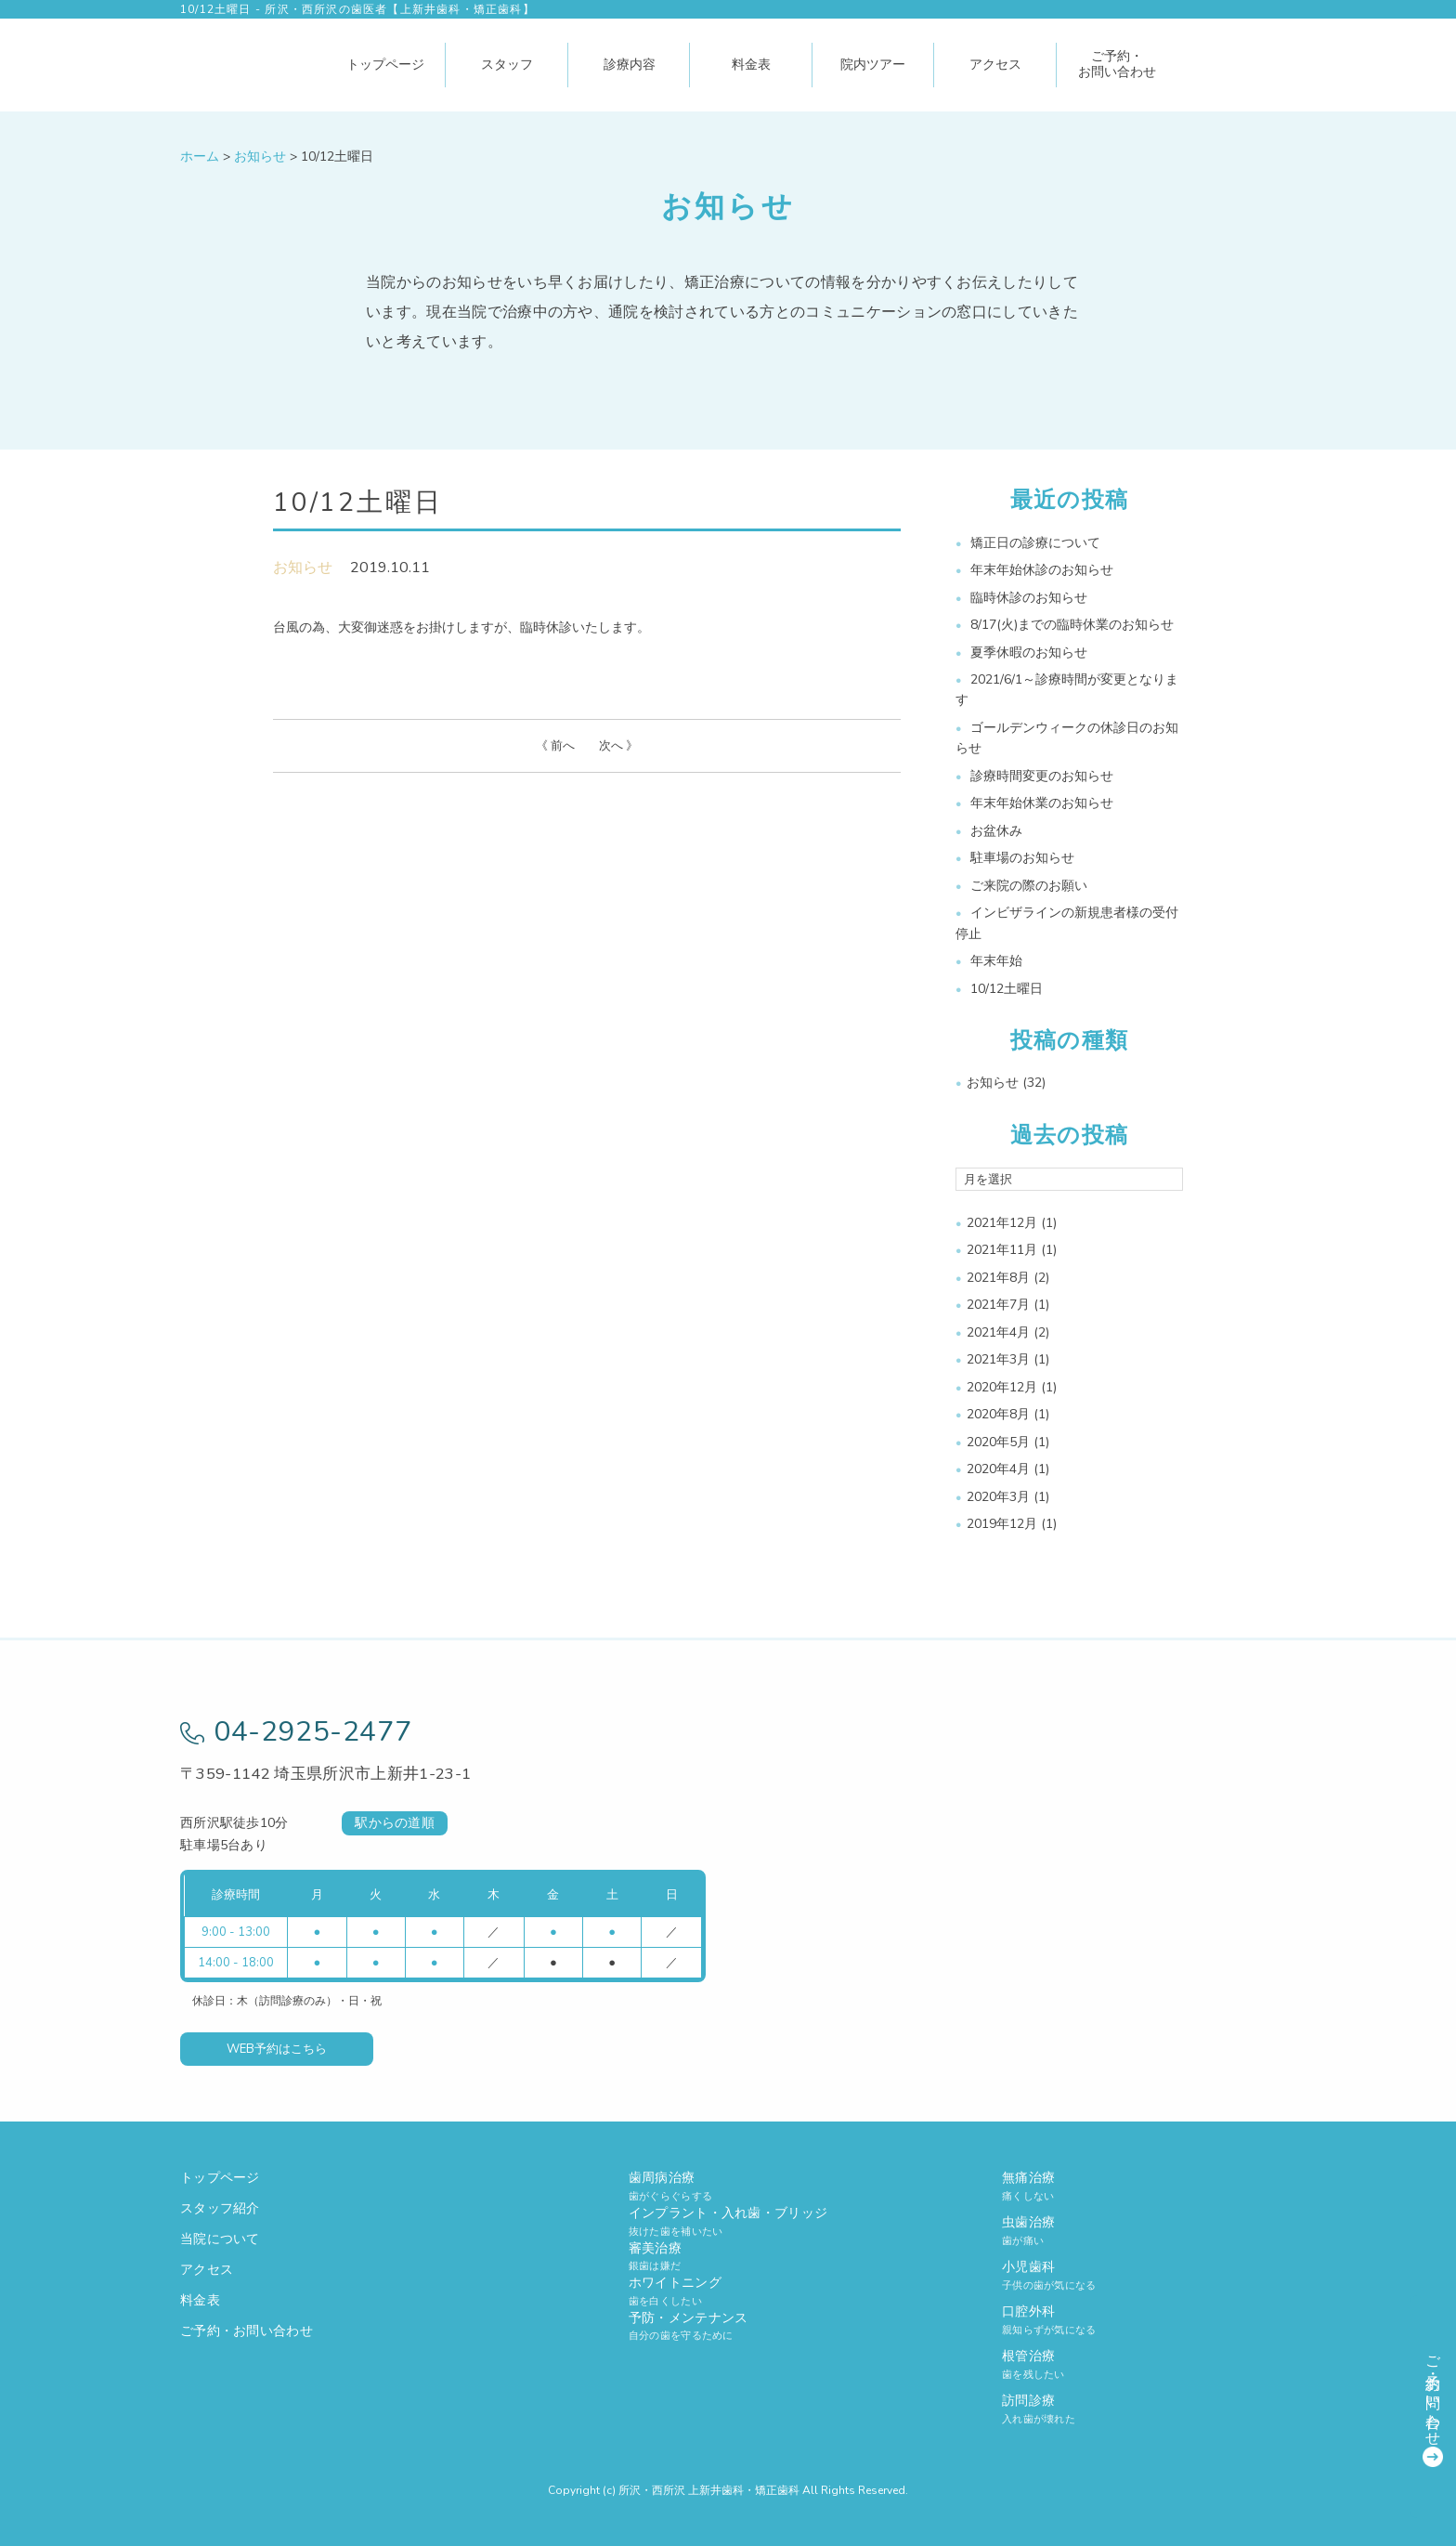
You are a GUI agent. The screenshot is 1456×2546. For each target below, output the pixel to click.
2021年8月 (998, 1277)
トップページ (385, 64)
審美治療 (728, 2256)
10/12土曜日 (1006, 989)
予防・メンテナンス (728, 2326)
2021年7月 (998, 1304)
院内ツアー (872, 64)
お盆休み (996, 831)
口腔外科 (1139, 2320)
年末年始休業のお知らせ (1041, 803)
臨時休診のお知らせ (1028, 598)
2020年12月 (1002, 1387)
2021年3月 (998, 1359)
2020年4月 (998, 1469)
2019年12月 (1002, 1524)
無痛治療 (1139, 2186)
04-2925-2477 (295, 1732)
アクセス (995, 64)
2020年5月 (998, 1442)
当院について (220, 2239)
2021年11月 (1002, 1250)
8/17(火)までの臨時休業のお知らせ (1072, 624)
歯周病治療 (728, 2186)
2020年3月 (998, 1497)
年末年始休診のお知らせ (1041, 570)
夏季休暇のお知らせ (1028, 652)
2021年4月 (998, 1332)
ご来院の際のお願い (1028, 885)
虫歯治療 (1139, 2230)
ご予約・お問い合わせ (1117, 64)
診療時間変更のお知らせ (1041, 776)
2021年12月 (1002, 1223)
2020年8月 (998, 1414)
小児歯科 (1139, 2275)
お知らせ (302, 567)
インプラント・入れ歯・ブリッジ (728, 2221)
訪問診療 (1139, 2409)
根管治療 (1139, 2364)
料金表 (751, 64)
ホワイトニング (728, 2291)
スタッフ (507, 64)
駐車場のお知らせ (1022, 858)
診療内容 (630, 64)
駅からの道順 (395, 1823)
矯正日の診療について (1035, 543)
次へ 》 (618, 746)
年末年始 (996, 961)
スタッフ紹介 (220, 2208)
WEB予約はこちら (277, 2049)
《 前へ (555, 746)
